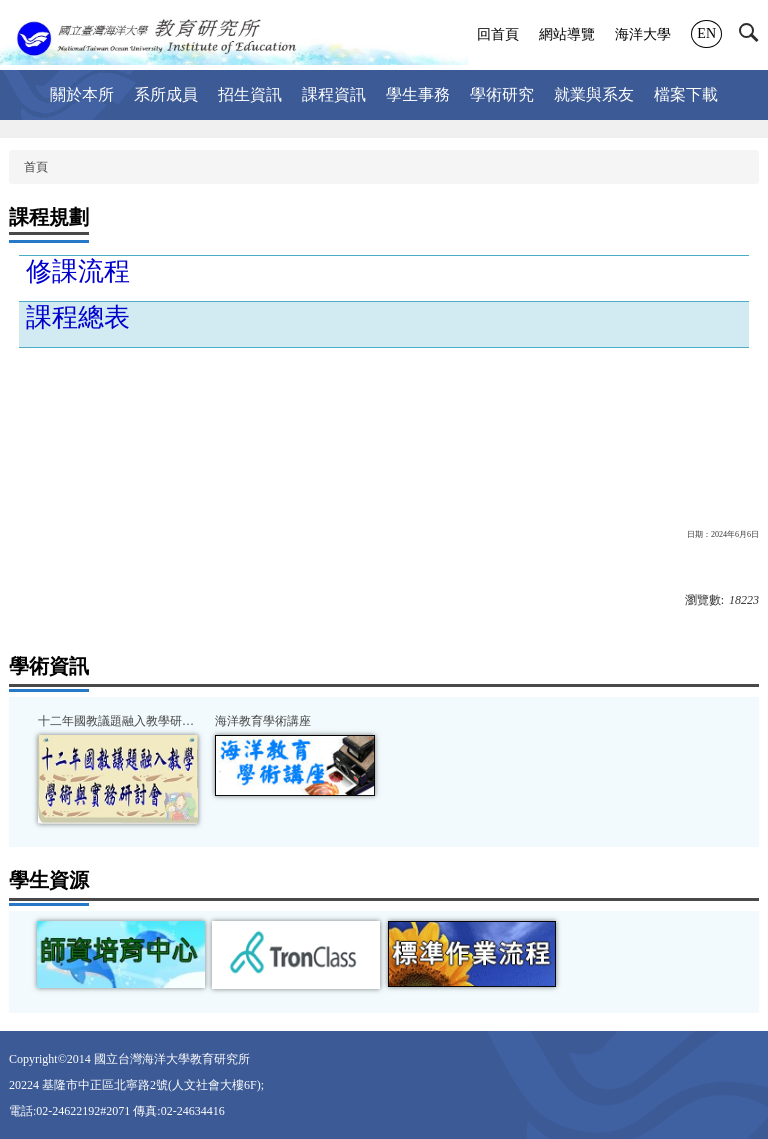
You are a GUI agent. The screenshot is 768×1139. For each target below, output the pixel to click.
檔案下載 (686, 94)
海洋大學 (643, 34)
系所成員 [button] (166, 94)
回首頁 (498, 34)
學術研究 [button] (502, 94)
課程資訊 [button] (334, 94)
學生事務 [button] (418, 94)
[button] (754, 37)
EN (706, 33)
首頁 (36, 167)
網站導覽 (567, 34)
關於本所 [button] (82, 94)
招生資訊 (250, 94)
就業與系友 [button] (594, 94)
